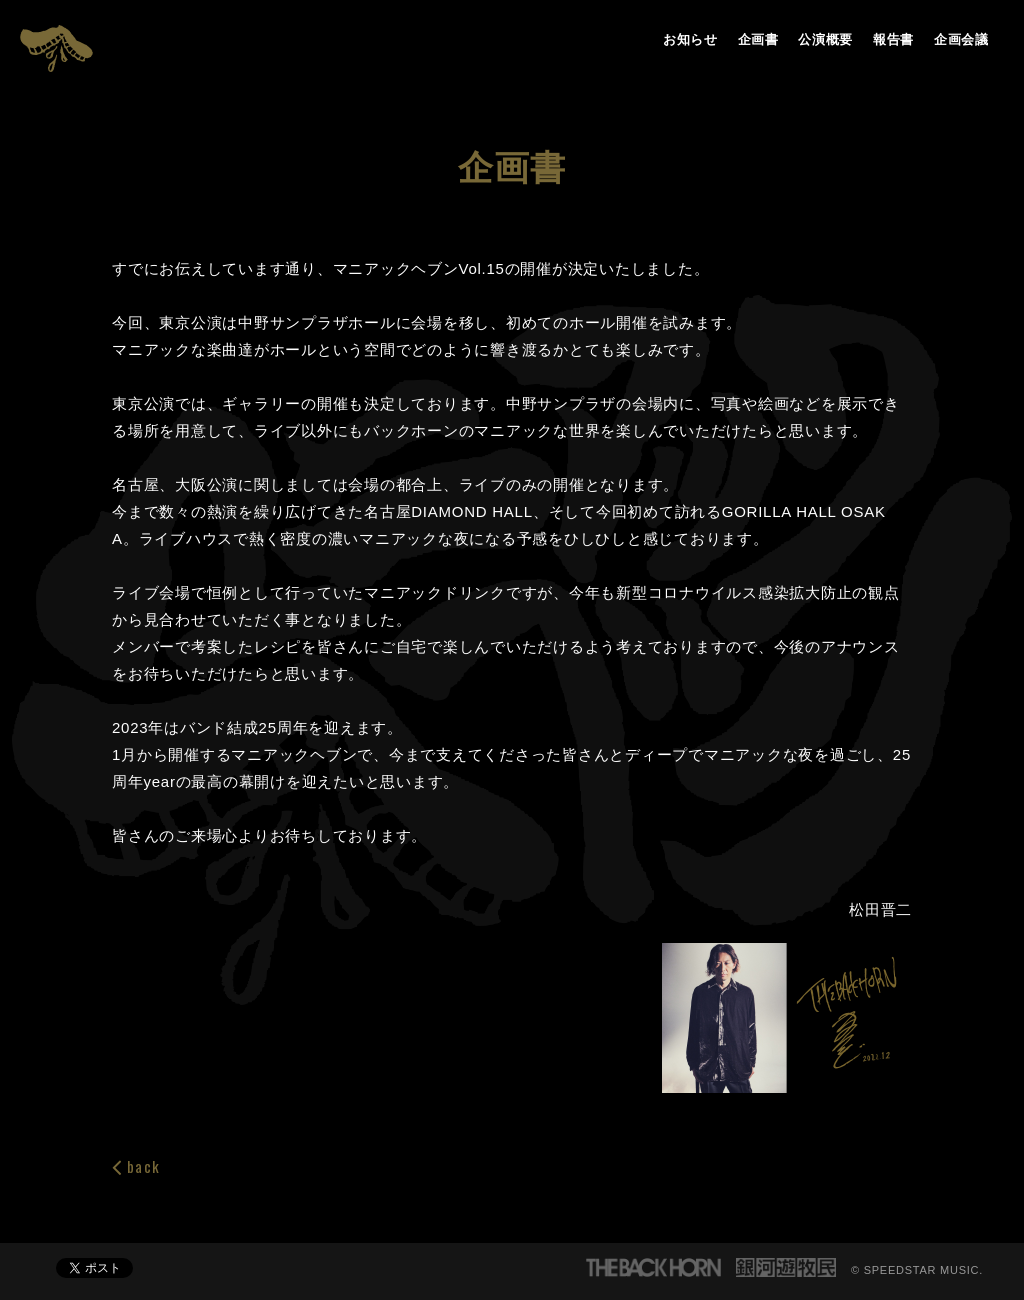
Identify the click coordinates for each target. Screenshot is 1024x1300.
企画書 (758, 39)
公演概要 (825, 39)
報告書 (893, 39)
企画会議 (961, 39)
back (136, 1167)
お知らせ (690, 39)
